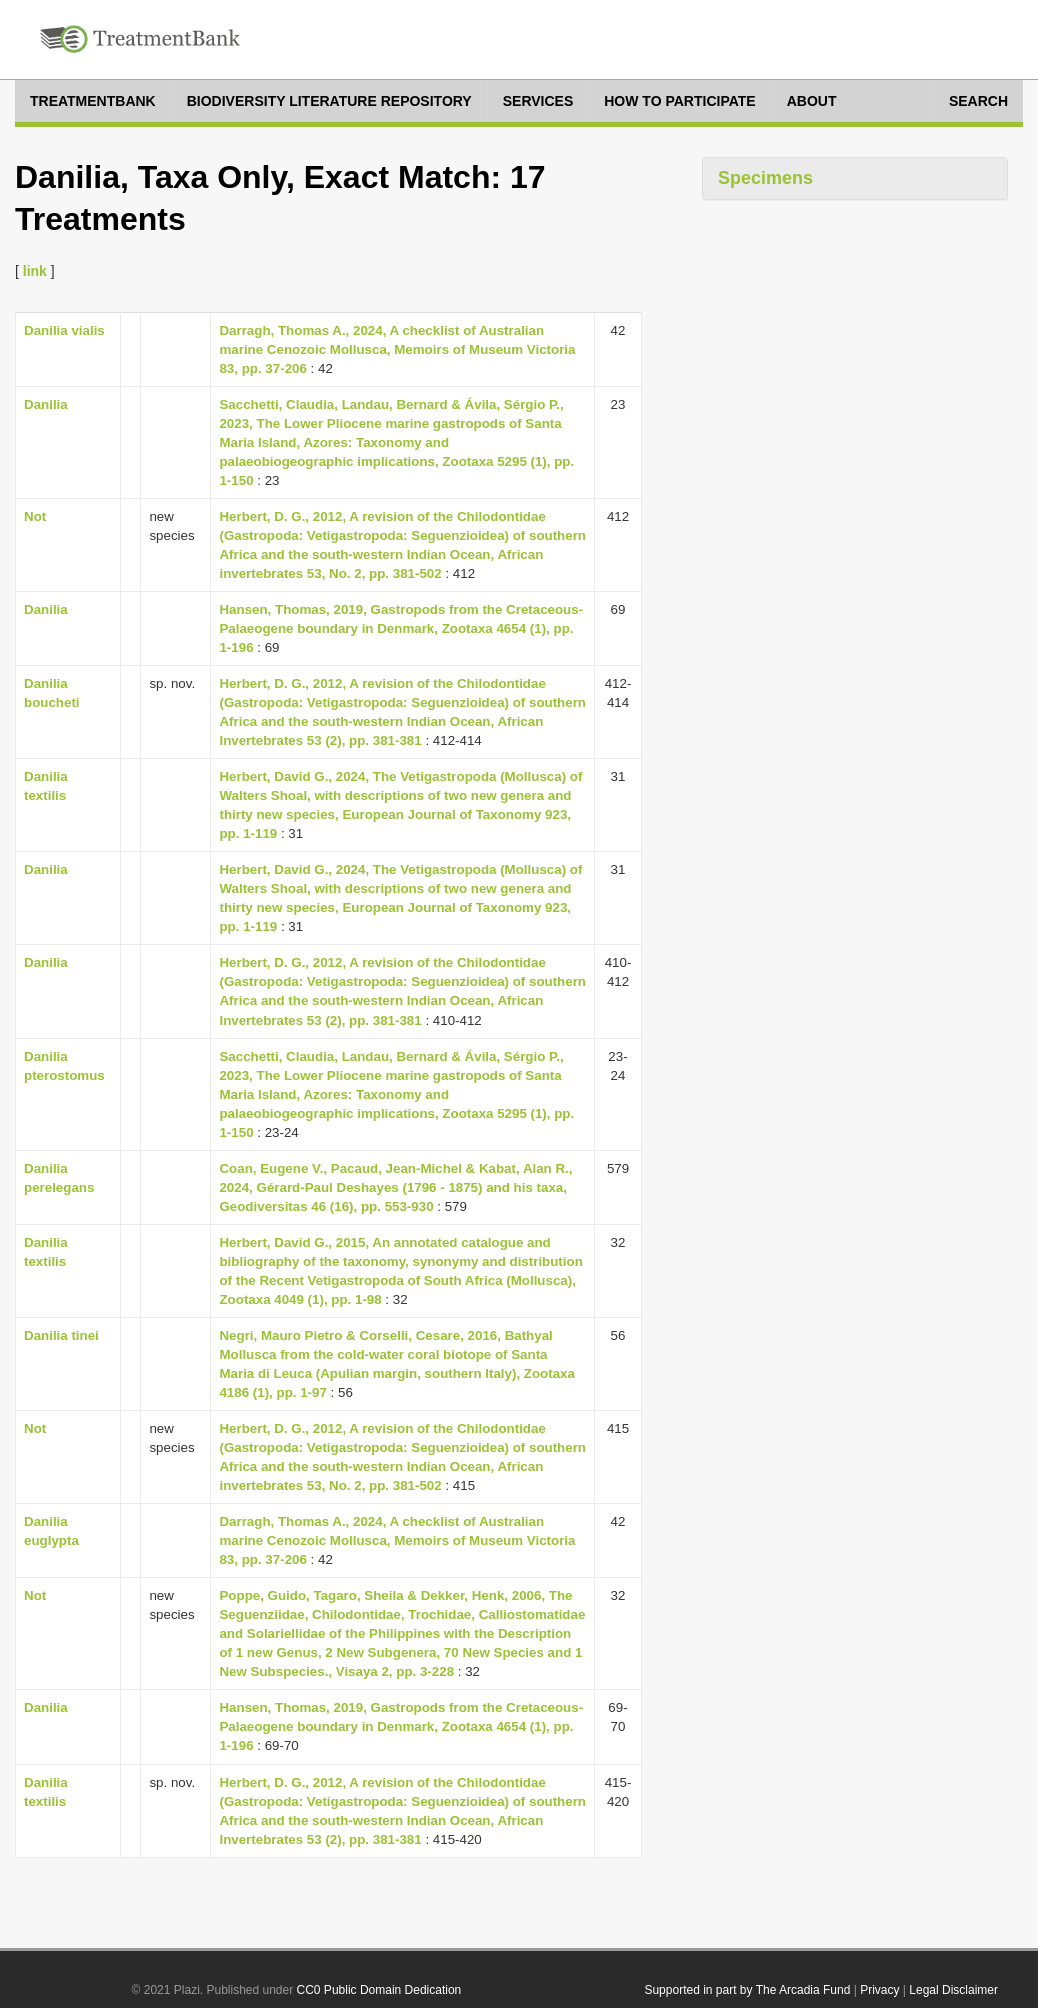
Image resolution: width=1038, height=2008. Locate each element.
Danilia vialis (64, 330)
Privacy (879, 1990)
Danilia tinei (61, 1335)
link (35, 271)
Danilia (46, 404)
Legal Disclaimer (953, 1990)
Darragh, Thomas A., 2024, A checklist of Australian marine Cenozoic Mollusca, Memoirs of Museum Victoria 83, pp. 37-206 (397, 349)
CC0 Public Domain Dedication (379, 1990)
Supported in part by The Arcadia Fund (747, 1990)
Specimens (765, 178)
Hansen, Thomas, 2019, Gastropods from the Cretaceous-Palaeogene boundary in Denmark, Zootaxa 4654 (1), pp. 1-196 (401, 628)
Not (35, 516)
